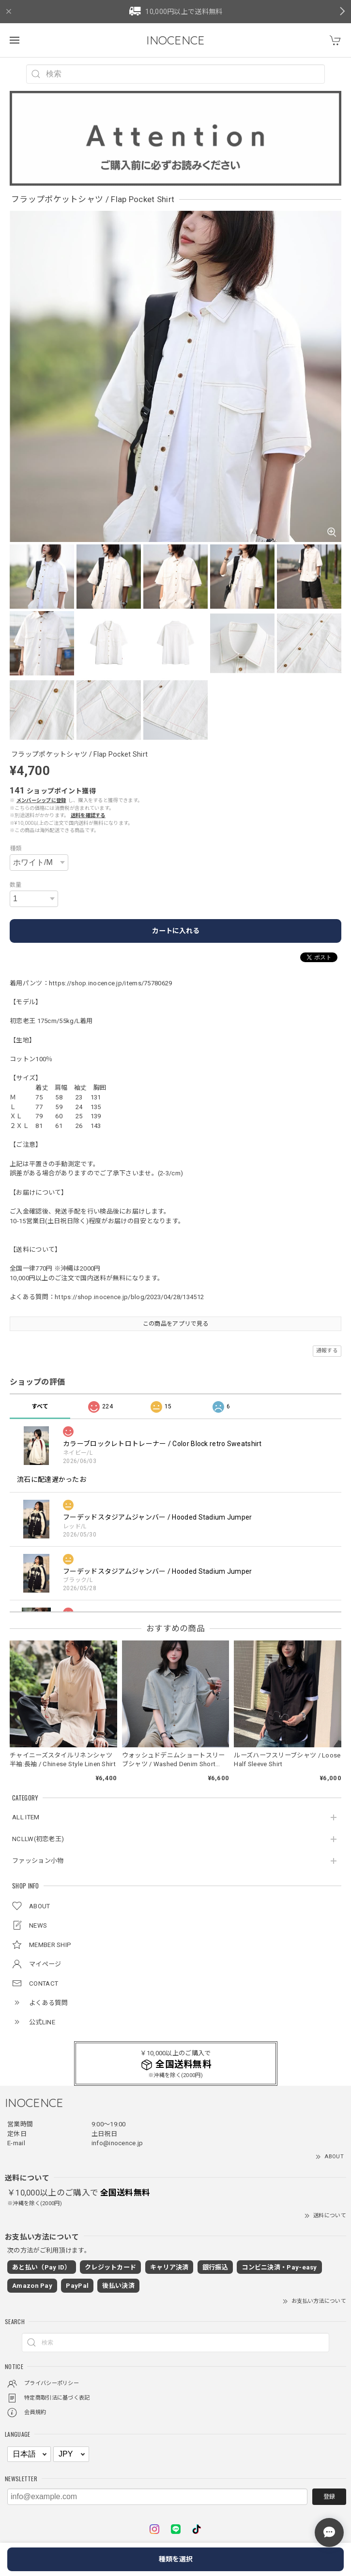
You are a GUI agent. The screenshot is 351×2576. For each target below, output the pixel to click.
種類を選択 (176, 2559)
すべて (40, 1406)
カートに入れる (175, 931)
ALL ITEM (25, 1817)
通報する (327, 1350)
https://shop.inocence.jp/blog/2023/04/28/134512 (129, 1297)
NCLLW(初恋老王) (38, 1839)
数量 (16, 884)
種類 (16, 848)
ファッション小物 (37, 1860)
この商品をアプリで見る (175, 1323)
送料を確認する (88, 815)
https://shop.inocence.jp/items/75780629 (110, 983)
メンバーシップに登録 (41, 800)
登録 (329, 2496)
